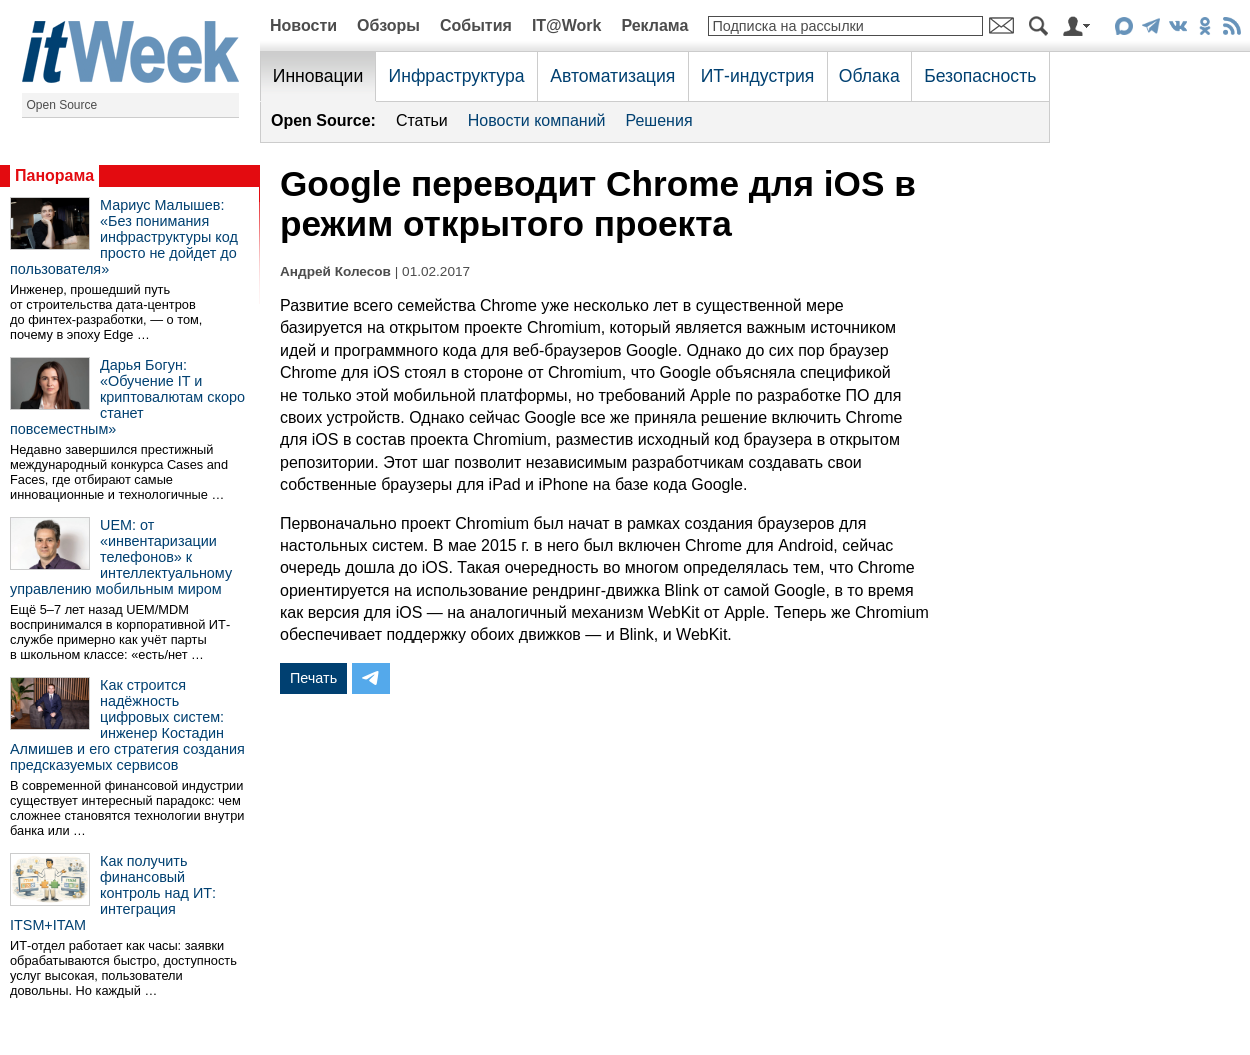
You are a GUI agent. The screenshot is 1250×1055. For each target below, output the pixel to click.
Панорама (54, 175)
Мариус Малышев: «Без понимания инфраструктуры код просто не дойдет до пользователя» (124, 237)
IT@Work (567, 25)
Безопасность (980, 76)
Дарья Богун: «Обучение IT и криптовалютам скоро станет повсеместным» (127, 397)
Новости (303, 25)
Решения (659, 120)
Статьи (422, 120)
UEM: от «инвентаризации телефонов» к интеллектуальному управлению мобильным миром (121, 557)
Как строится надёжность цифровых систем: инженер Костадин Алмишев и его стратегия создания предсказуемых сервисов (127, 725)
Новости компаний (537, 120)
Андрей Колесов (335, 271)
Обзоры (388, 25)
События (476, 25)
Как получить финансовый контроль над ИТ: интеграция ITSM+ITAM (113, 893)
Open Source (62, 105)
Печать (313, 678)
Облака (869, 76)
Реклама (654, 25)
